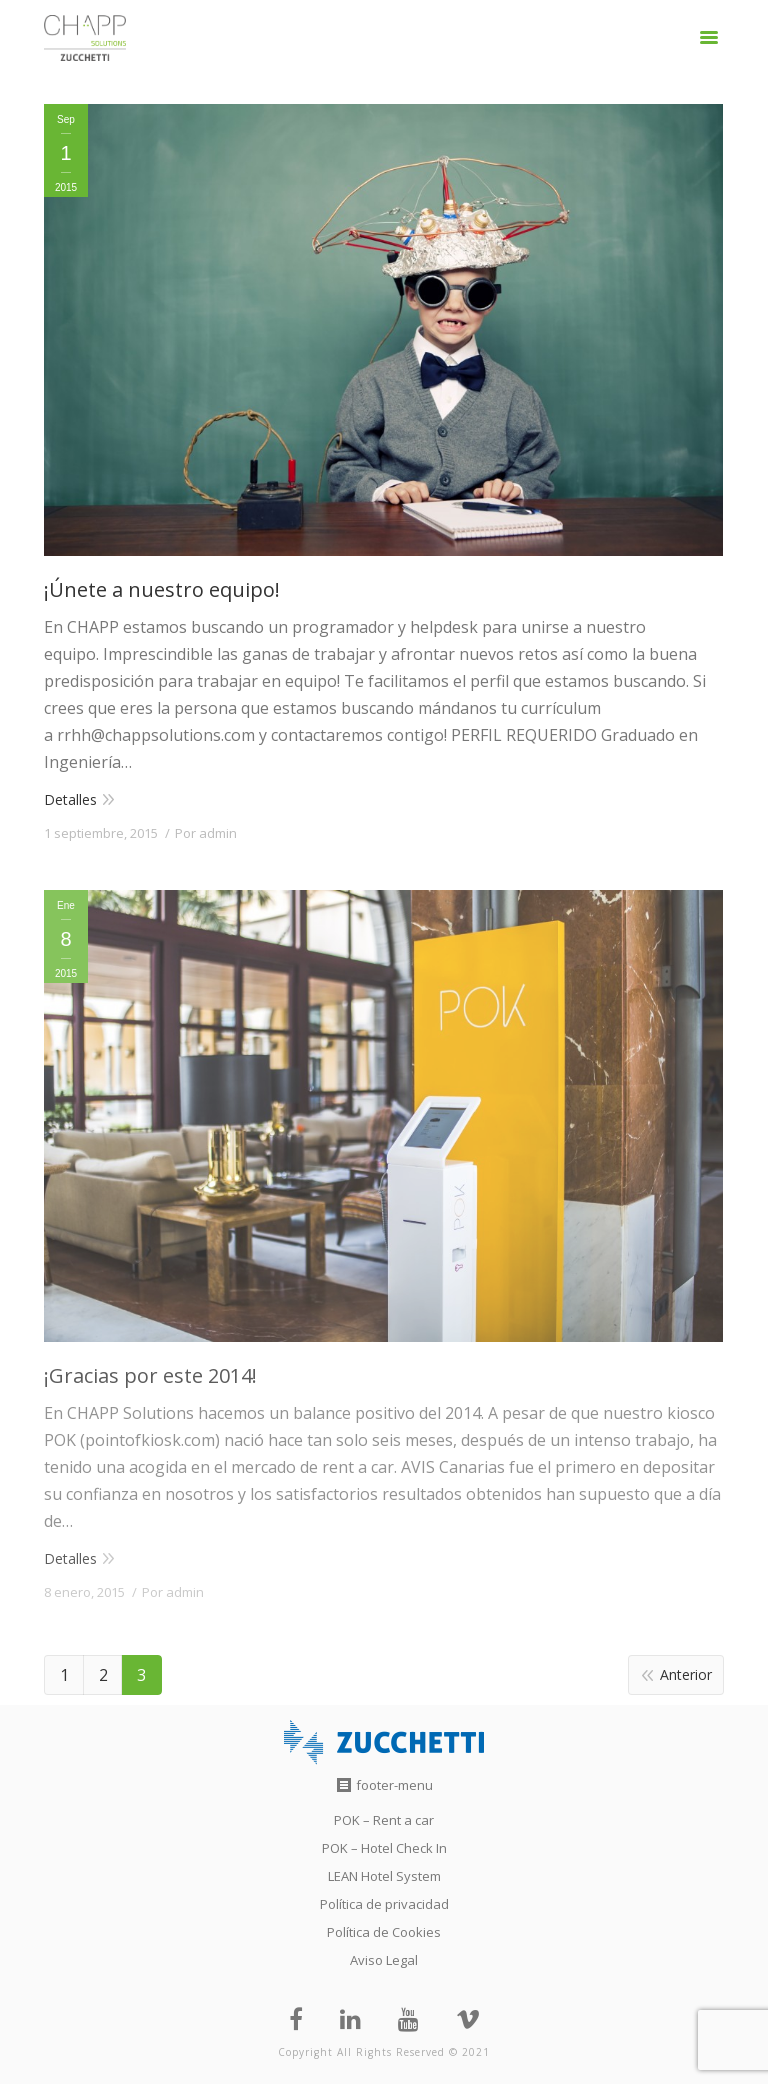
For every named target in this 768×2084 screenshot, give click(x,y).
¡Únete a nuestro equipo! (162, 589)
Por (206, 833)
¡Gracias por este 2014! (150, 1375)
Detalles (70, 799)
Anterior (686, 1674)
